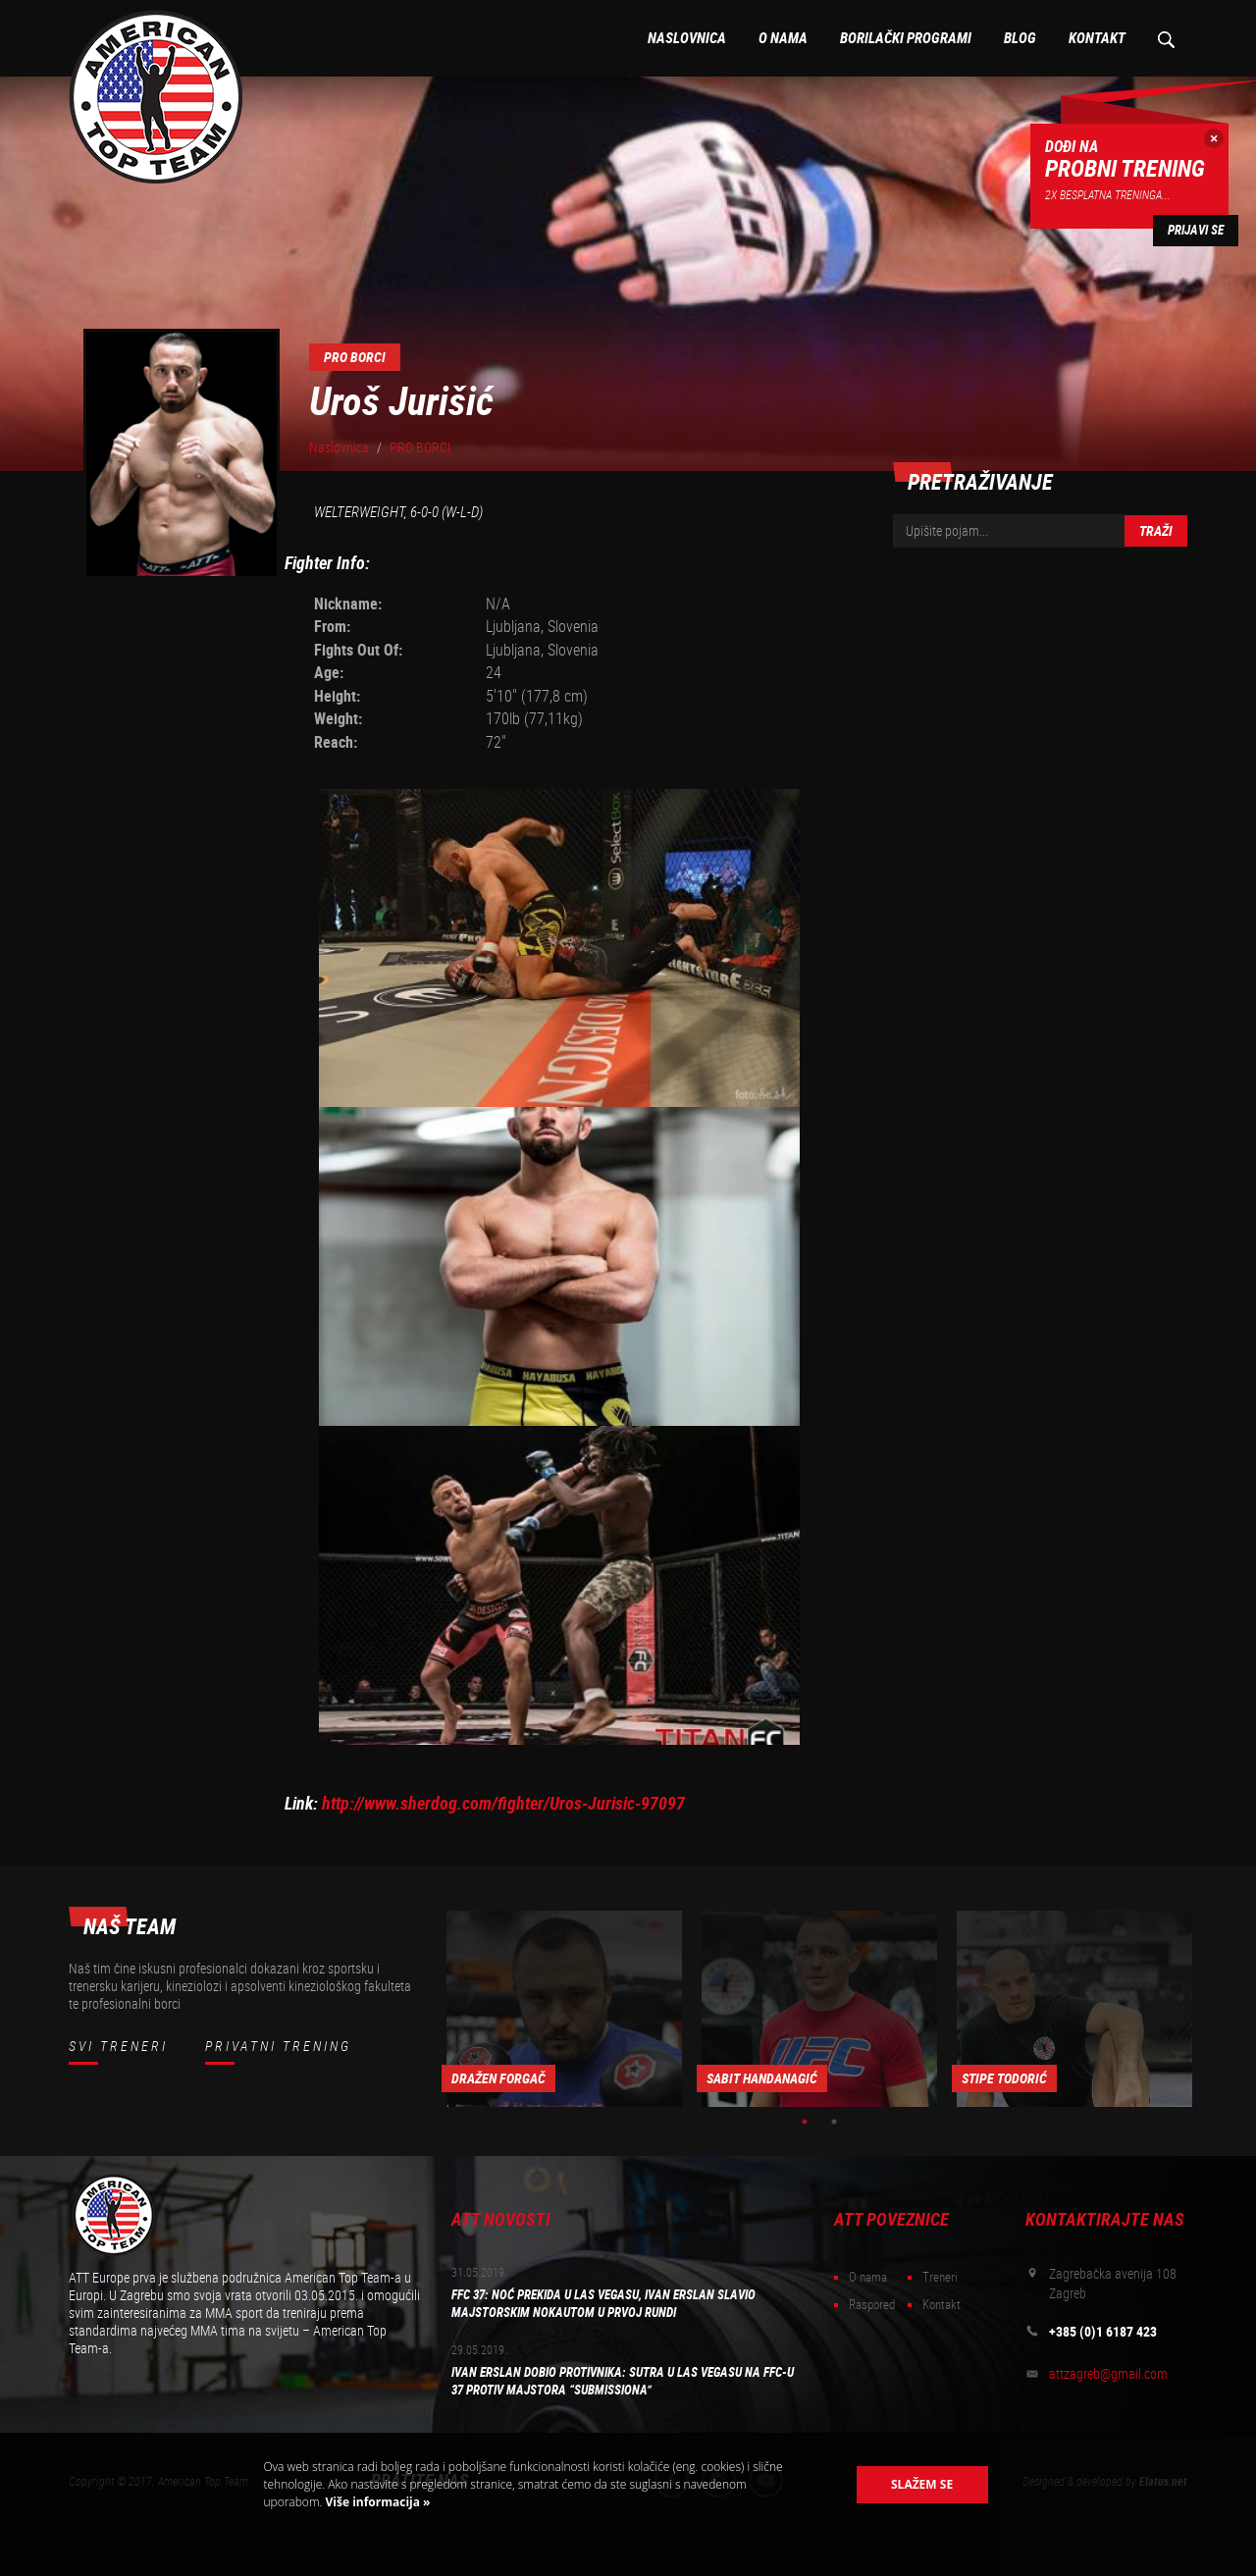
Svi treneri (118, 2046)
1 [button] (804, 2121)
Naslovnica (687, 38)
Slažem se (922, 2484)
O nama (783, 38)
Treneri (940, 2277)
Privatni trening (278, 2046)
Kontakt (1097, 38)
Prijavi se (1196, 230)
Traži (1156, 531)
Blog (1020, 38)
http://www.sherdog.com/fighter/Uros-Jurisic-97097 (503, 1803)
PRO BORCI (420, 447)
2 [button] (834, 2121)
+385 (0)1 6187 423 (1103, 2331)
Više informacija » (376, 2502)
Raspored (872, 2304)
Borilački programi (905, 38)
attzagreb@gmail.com (1108, 2374)
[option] (564, 2009)
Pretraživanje (1165, 38)
